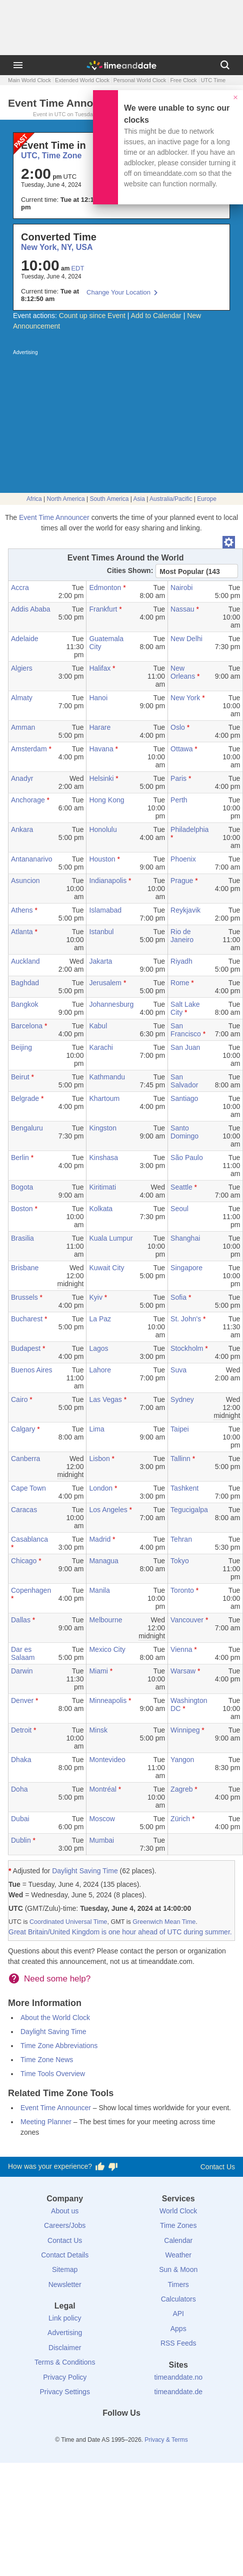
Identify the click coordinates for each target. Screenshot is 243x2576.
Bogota (22, 1187)
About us (64, 2211)
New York (185, 698)
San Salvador (184, 1081)
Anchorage (28, 800)
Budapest (25, 1348)
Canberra (25, 1459)
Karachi (100, 1047)
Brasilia (22, 1238)
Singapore (186, 1268)
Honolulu (102, 829)
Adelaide (24, 639)
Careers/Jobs (65, 2225)
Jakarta (100, 961)
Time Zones (178, 2225)
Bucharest (26, 1319)
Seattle (181, 1187)
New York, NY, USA (56, 247)
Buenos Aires (31, 1370)
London (100, 1488)
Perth (178, 800)
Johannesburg (111, 1004)
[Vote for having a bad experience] (113, 2167)
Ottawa (181, 749)
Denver (22, 1700)
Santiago (184, 1098)
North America (66, 498)
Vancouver (187, 1620)
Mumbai (101, 1840)
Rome (179, 983)
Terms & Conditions (64, 2362)
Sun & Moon (178, 2269)
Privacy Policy (64, 2377)
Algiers (21, 668)
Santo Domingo (184, 1132)
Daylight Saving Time (85, 1871)
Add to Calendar (156, 316)
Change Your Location (118, 292)
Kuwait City (106, 1268)
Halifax (99, 668)
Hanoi (98, 698)
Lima (96, 1429)
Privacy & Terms (166, 2439)
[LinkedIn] (121, 2431)
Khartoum (104, 1098)
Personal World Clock (140, 80)
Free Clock (183, 80)
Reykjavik (185, 910)
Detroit (21, 1730)
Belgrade (25, 1098)
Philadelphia (189, 829)
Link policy (64, 2318)
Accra (20, 588)
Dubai (20, 1819)
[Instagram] (138, 2431)
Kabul (98, 1026)
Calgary (23, 1429)
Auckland (25, 961)
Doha (19, 1789)
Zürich (180, 1819)
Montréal (102, 1789)
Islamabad (105, 910)
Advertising (65, 2333)
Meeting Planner (46, 2122)
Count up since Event (92, 316)
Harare (99, 727)
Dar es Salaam (22, 1653)
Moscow (101, 1819)
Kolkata (100, 1209)
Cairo (19, 1399)
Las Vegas (105, 1399)
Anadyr (22, 778)
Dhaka (21, 1760)
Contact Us (217, 2167)
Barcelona (26, 1026)
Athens (22, 910)
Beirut (20, 1077)
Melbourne (105, 1620)
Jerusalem (105, 983)
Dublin (21, 1840)
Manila (99, 1590)
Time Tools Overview (52, 2074)
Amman (23, 727)
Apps (178, 2329)
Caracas (24, 1510)
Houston (102, 859)
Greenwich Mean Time (164, 1921)
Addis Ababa (30, 609)
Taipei (179, 1429)
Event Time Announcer (54, 517)
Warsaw (183, 1671)
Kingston (102, 1128)
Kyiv (95, 1297)
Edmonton (105, 588)
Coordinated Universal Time (68, 1921)
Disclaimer (64, 2348)
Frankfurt (103, 609)
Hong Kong (106, 800)
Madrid (99, 1539)
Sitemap (65, 2269)
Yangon (182, 1760)
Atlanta (22, 932)
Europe (206, 498)
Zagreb (181, 1789)
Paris (178, 778)
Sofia (178, 1297)
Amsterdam (29, 749)
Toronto (182, 1590)
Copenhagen (31, 1590)
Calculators (178, 2299)
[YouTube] (155, 2431)
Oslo (177, 727)
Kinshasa (103, 1158)
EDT (77, 268)
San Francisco (185, 1030)
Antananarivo (31, 859)
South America (109, 498)
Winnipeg (185, 1730)
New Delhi (186, 639)
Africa (34, 498)
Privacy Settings (65, 2392)
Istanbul (101, 932)
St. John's (185, 1319)
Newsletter (65, 2284)
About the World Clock (55, 2018)
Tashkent (184, 1488)
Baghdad (25, 983)
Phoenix (183, 859)
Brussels (24, 1297)
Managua (103, 1561)
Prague (181, 881)
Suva (178, 1370)
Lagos (98, 1348)
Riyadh (181, 961)
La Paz (100, 1319)
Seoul (179, 1209)
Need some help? (57, 1978)
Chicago (23, 1561)
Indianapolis (107, 881)
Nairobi (181, 588)
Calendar (178, 2240)
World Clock (178, 2211)
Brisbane (24, 1268)
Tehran (181, 1539)
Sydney (182, 1399)
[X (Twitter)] (104, 2431)
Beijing (21, 1047)
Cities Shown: (130, 570)
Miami (98, 1671)
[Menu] (18, 65)
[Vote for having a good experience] (100, 2167)
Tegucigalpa (189, 1510)
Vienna (181, 1649)
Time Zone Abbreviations (59, 2046)
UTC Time (213, 80)
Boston (22, 1209)
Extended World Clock (82, 80)
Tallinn (180, 1459)
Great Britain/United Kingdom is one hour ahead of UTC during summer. (120, 1932)
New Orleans (182, 672)
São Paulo (186, 1158)
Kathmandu (107, 1077)
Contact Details (64, 2255)
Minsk (98, 1730)
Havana (101, 749)
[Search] (225, 65)
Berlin (20, 1158)
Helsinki (101, 778)
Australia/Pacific (171, 498)
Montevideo (107, 1760)
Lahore (100, 1370)
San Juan (185, 1047)
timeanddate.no (178, 2377)
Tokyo (179, 1561)
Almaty (21, 698)
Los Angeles (108, 1510)
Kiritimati (102, 1187)
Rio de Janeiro (182, 936)
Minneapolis (107, 1700)
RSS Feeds (178, 2343)
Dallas (20, 1620)
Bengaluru (27, 1128)
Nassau (182, 609)
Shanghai (185, 1238)
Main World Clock (29, 80)
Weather (178, 2255)
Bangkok (24, 1004)
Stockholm (186, 1348)
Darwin (22, 1671)
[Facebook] (87, 2431)
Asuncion (25, 881)
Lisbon (99, 1459)
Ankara (22, 829)
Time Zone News (46, 2060)
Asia (139, 498)
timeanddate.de (178, 2392)
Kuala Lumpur (110, 1238)
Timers (178, 2284)
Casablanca (29, 1539)
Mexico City (107, 1649)
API (178, 2314)
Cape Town (28, 1488)
